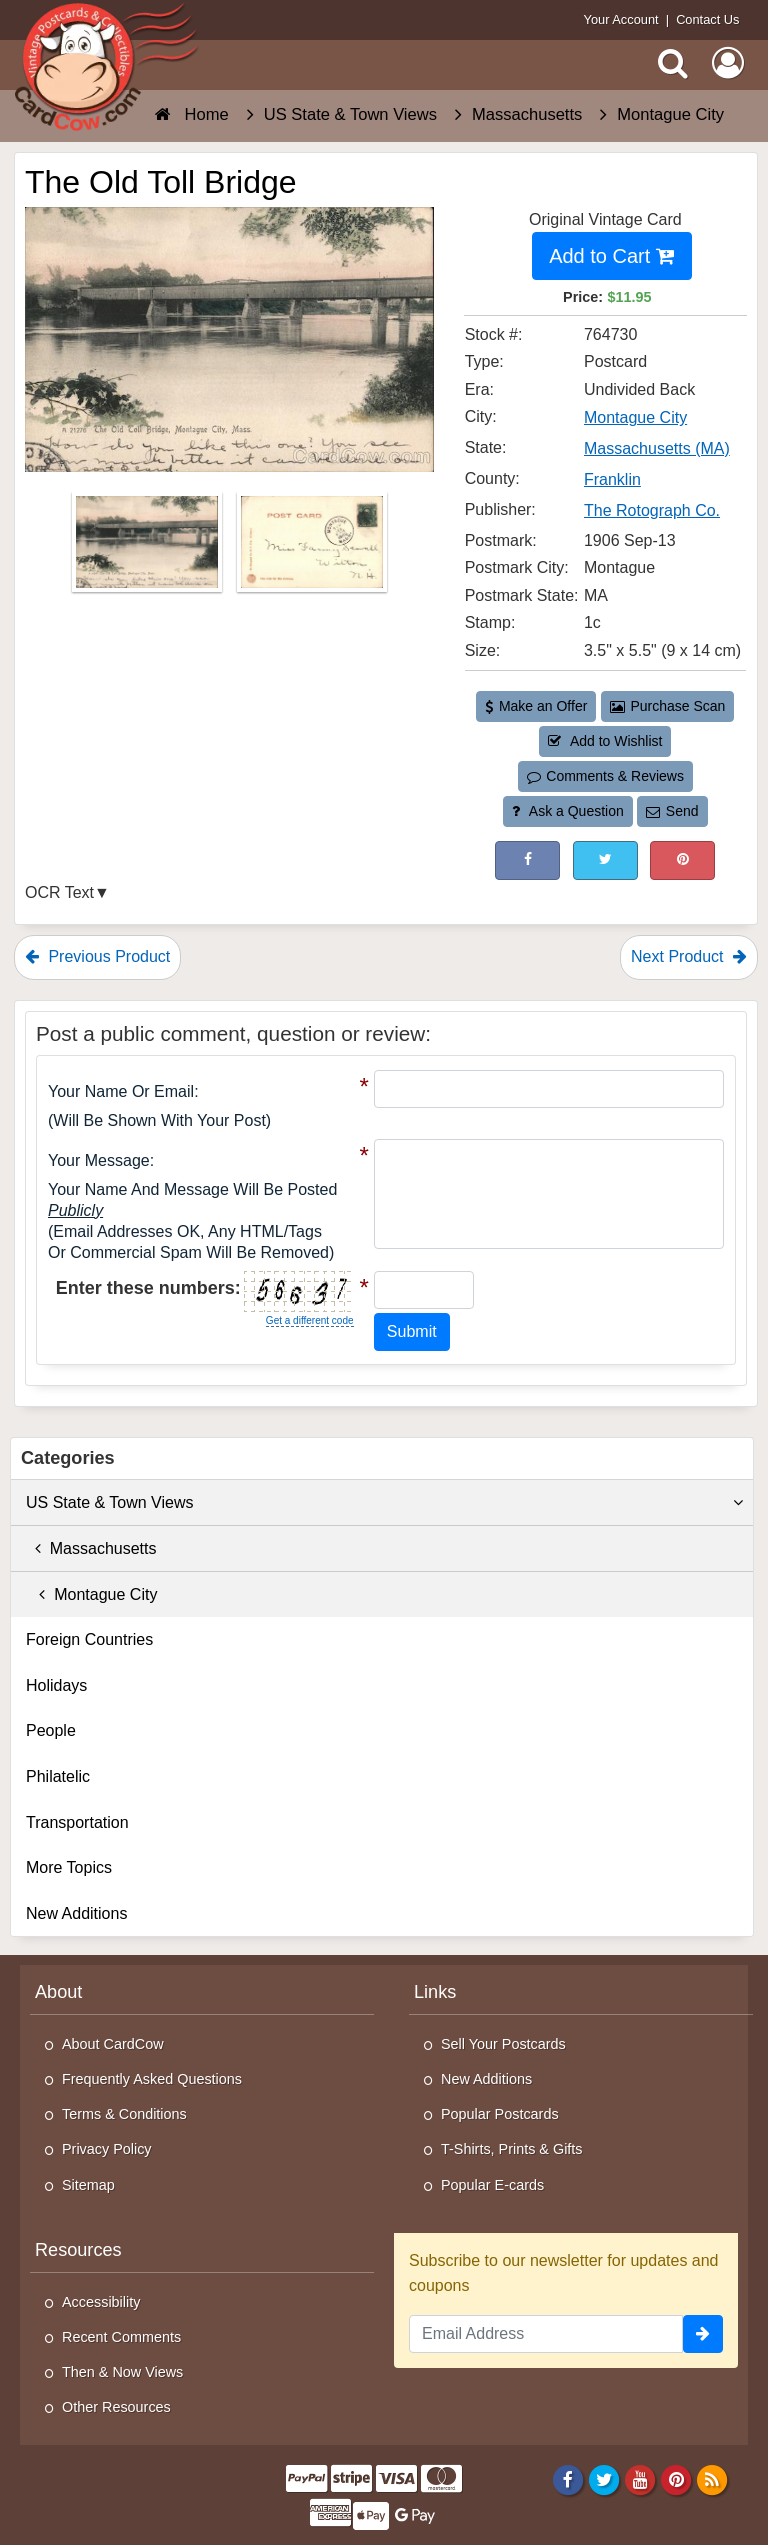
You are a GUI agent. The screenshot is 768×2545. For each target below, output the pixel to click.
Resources (78, 2250)
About (58, 1992)
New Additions (76, 1913)
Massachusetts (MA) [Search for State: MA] (657, 448)
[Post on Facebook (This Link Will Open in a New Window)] (527, 860)
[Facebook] (567, 2479)
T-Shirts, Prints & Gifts (512, 2149)
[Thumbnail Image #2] (312, 548)
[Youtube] (640, 2479)
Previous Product (97, 956)
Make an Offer (536, 706)
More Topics (69, 1867)
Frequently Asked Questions (152, 2079)
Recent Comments (121, 2337)
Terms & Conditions (124, 2114)
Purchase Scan (668, 706)
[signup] (703, 2334)
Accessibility (101, 2302)
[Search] (673, 63)
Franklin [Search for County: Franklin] (612, 479)
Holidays (56, 1685)
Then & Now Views (122, 2372)
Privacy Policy (107, 2149)
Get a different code (310, 1320)
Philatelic (58, 1776)
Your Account (621, 19)
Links (435, 1992)
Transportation (77, 1822)
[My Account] (728, 63)
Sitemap (88, 2185)
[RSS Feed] (712, 2479)
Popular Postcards (500, 2114)
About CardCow (113, 2044)
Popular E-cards (492, 2185)
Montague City (91, 1594)
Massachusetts (91, 1548)
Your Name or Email (121, 1091)
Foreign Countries (89, 1639)
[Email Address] (546, 2334)
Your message (99, 1160)
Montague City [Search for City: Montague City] (635, 417)
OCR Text (59, 892)
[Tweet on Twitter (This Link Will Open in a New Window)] (605, 860)
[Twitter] (604, 2479)
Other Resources (116, 2407)
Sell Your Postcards (503, 2044)
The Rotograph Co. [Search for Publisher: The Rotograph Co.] (652, 510)
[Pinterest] (676, 2479)
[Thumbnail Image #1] (149, 548)
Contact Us (707, 19)
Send (672, 811)
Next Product (689, 956)
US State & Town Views (384, 1503)
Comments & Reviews (605, 776)
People (51, 1730)
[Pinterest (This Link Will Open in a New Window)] (682, 860)
